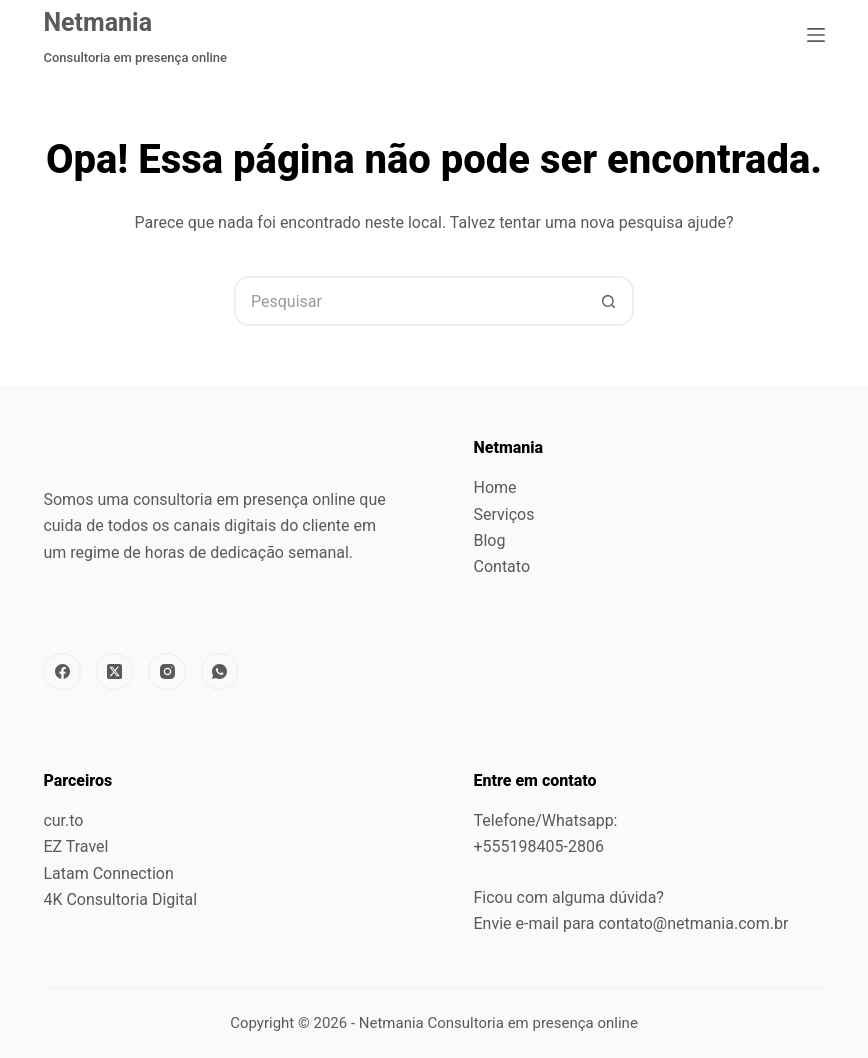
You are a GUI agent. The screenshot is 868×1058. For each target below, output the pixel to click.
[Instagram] (167, 672)
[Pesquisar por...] (409, 301)
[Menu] (816, 35)
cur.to (63, 820)
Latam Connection (108, 873)
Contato (502, 566)
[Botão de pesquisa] (609, 301)
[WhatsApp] (220, 672)
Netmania (97, 22)
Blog (490, 540)
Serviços (504, 514)
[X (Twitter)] (115, 672)
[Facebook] (62, 672)
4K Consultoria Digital (120, 899)
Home (495, 487)
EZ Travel (75, 846)
